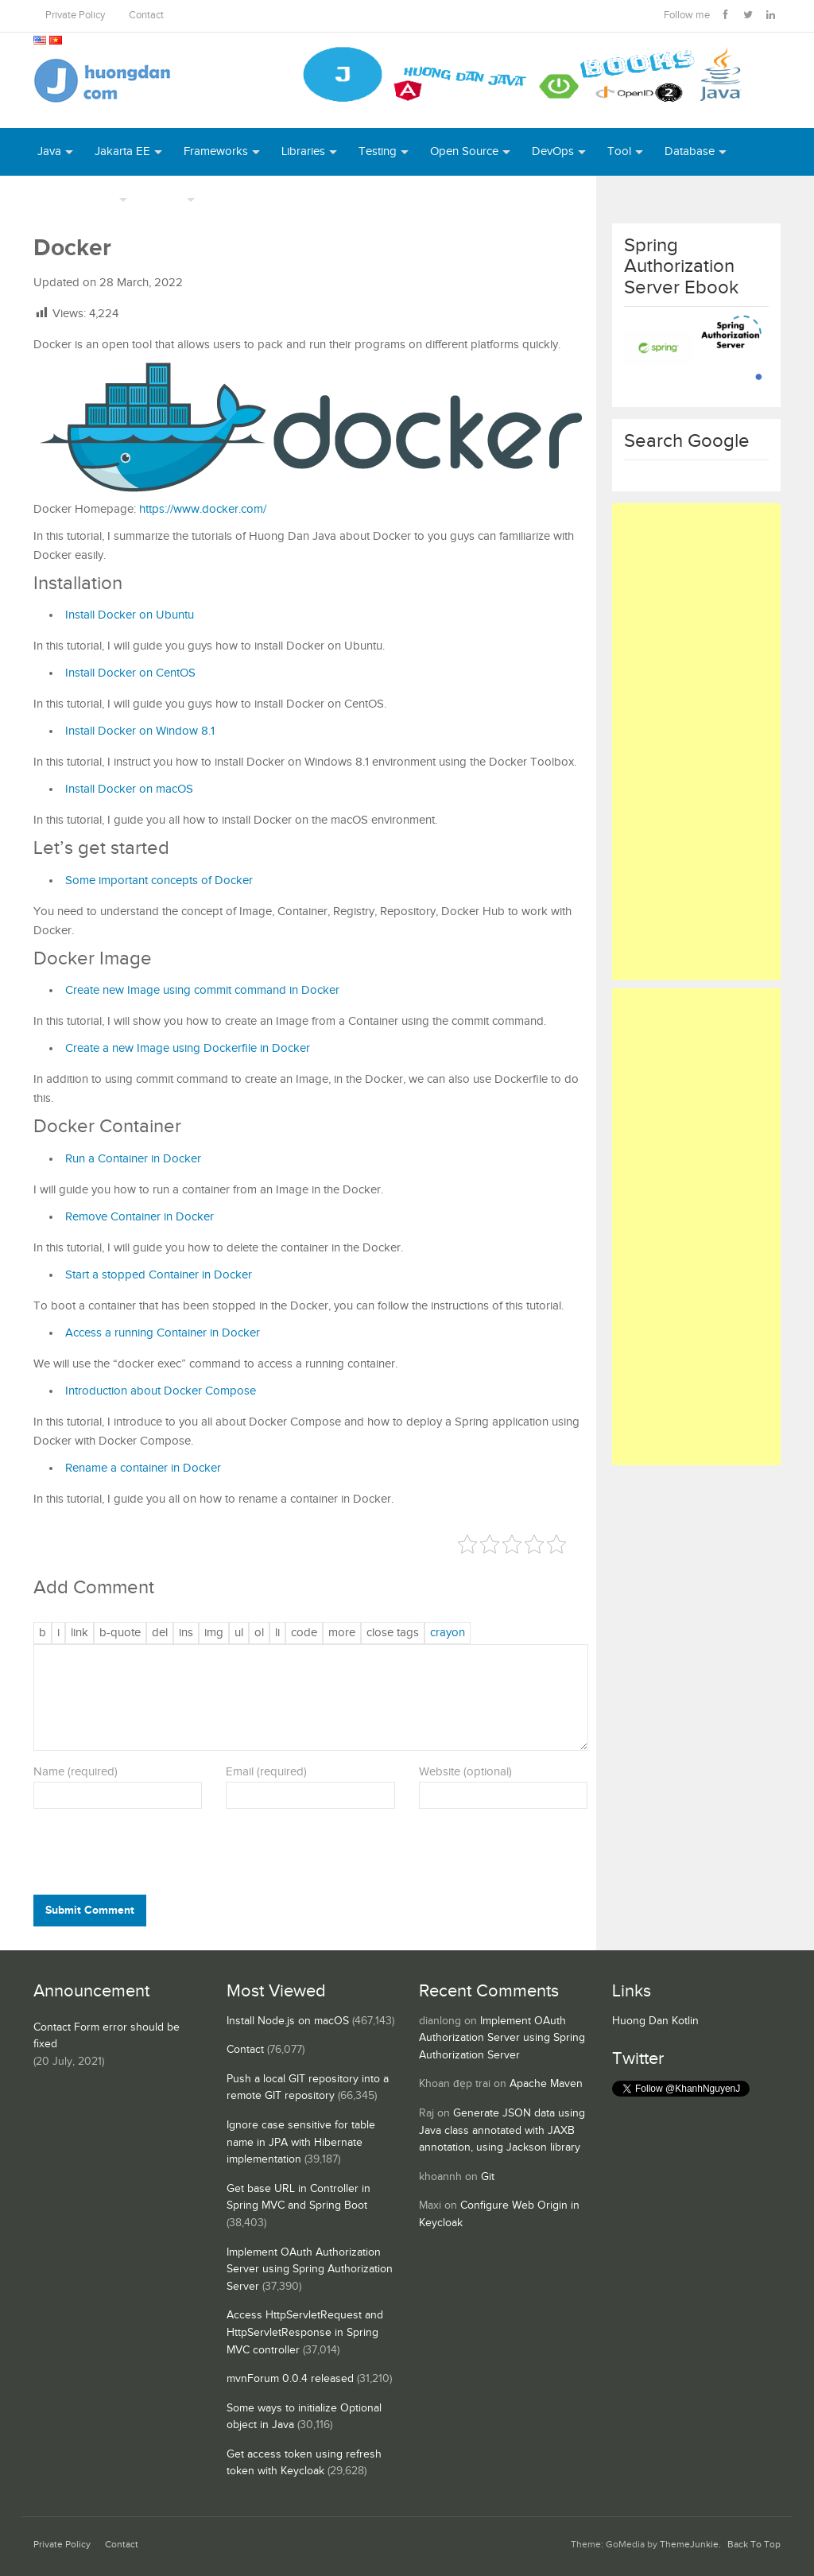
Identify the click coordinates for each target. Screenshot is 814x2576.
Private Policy (75, 15)
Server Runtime (76, 199)
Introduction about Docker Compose (160, 1391)
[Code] (304, 1633)
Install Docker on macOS (129, 789)
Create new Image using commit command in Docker (202, 990)
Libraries (303, 151)
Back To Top (754, 2545)
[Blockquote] (120, 1633)
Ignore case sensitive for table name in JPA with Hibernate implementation (301, 2142)
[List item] (277, 1633)
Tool (619, 151)
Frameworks (216, 151)
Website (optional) (465, 1772)
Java (49, 151)
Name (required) (75, 1772)
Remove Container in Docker (139, 1217)
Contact (146, 15)
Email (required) (266, 1772)
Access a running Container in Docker (162, 1333)
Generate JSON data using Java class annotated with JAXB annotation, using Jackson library (502, 2130)
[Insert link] (79, 1633)
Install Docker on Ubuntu (129, 615)
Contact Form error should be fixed (106, 2036)
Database (690, 151)
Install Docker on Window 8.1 (140, 731)
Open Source (464, 151)
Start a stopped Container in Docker (158, 1275)
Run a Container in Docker (133, 1159)
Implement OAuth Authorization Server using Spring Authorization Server (310, 2269)
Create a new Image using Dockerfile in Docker (187, 1048)
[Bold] (42, 1633)
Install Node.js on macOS (288, 2021)
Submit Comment (89, 1910)
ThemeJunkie (689, 2545)
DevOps (553, 151)
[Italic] (58, 1633)
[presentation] (141, 1856)
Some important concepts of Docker (159, 880)
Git (487, 2177)
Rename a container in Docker (143, 1468)
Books (233, 199)
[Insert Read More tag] (342, 1633)
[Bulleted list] (239, 1633)
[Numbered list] (259, 1633)
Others (166, 199)
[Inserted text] (186, 1633)
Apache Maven (546, 2083)
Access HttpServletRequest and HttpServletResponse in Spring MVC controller (305, 2332)
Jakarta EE (122, 151)
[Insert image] (214, 1633)
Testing (378, 151)
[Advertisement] (696, 741)
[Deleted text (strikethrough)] (159, 1633)
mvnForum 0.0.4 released (290, 2378)
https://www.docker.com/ (202, 509)
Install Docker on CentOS (130, 673)
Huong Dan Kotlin (655, 2021)
